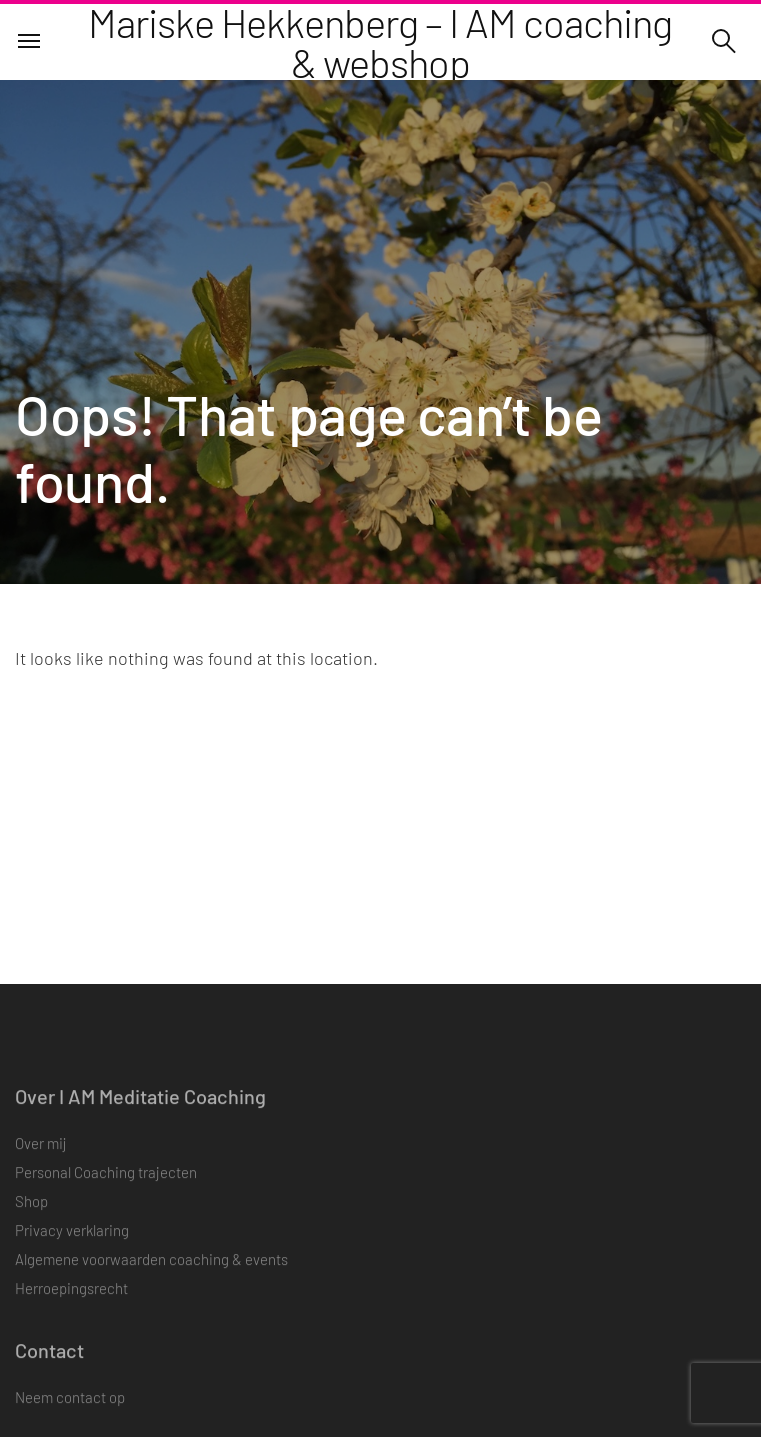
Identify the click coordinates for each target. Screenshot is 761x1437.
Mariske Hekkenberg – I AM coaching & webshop (380, 42)
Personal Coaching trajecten (106, 1183)
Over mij (40, 1154)
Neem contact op (70, 1408)
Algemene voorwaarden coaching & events (151, 1270)
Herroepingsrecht (71, 1299)
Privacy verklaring (72, 1241)
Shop (31, 1212)
